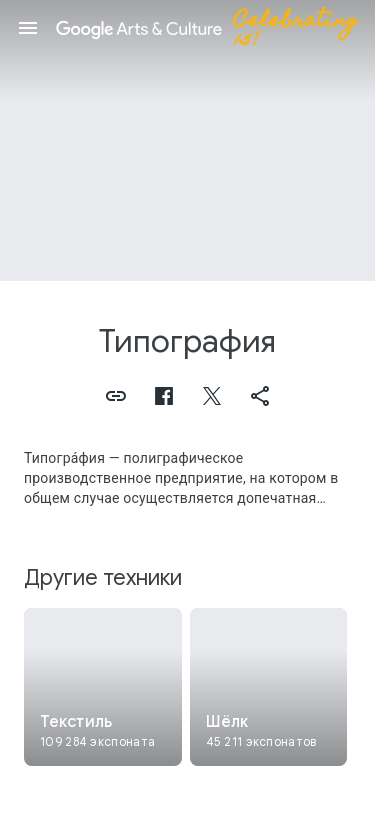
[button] (28, 28)
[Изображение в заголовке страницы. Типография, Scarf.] (187, 140)
